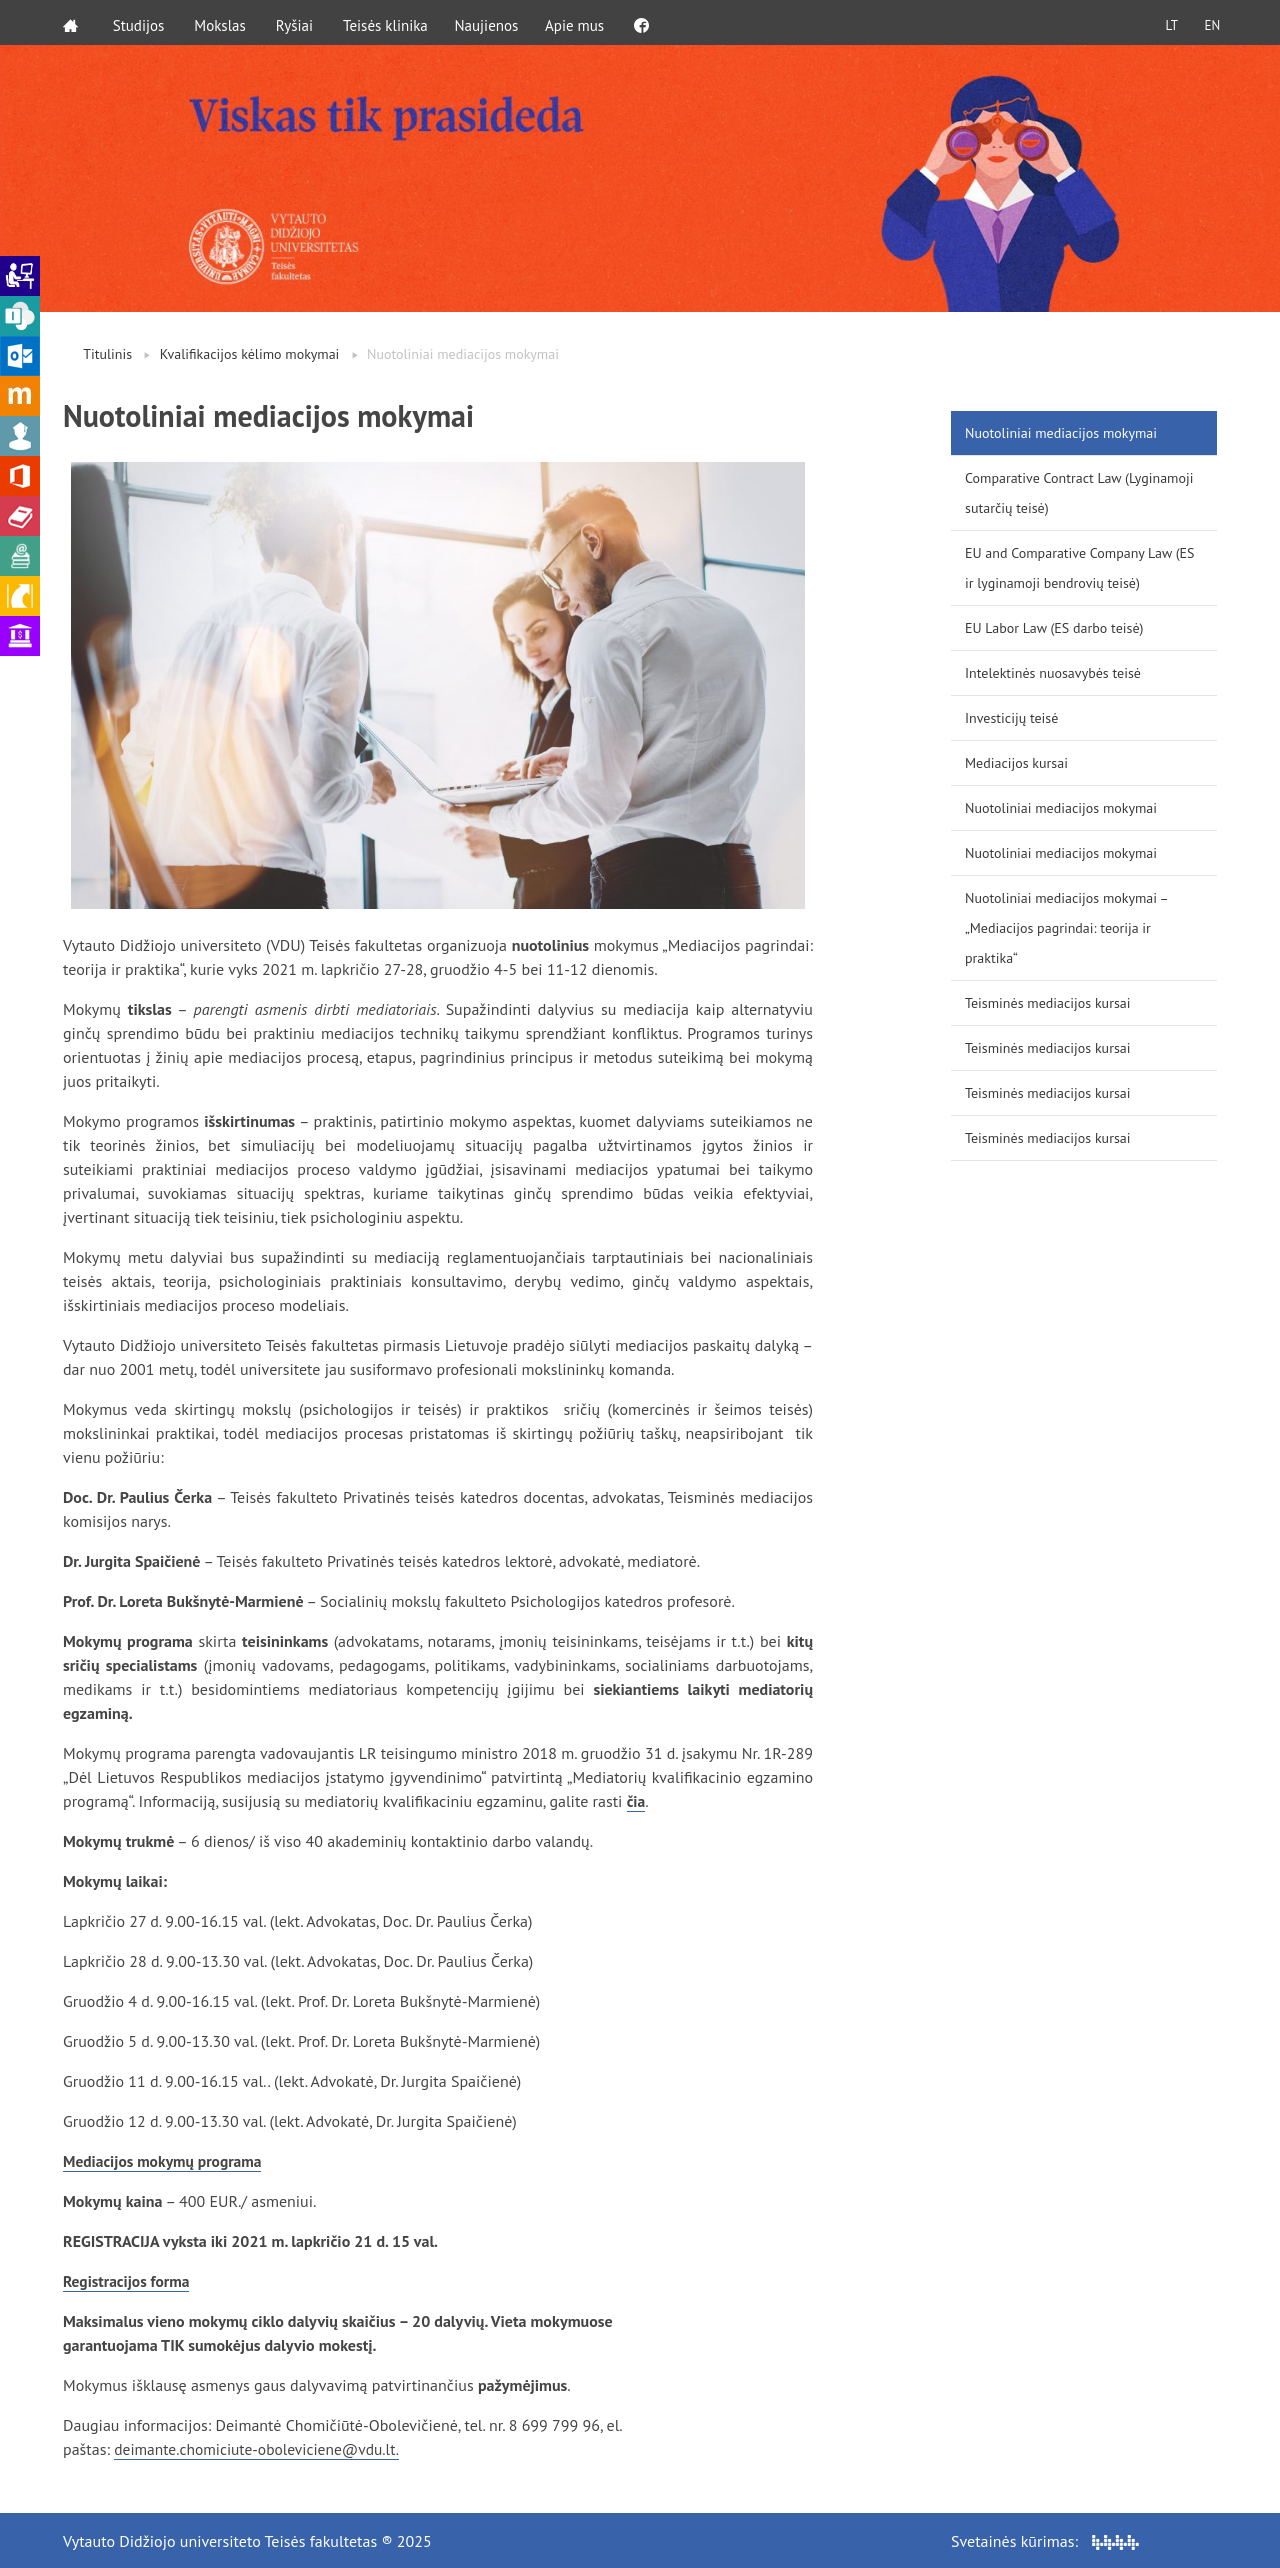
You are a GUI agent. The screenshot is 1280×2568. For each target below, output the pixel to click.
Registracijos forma (128, 2281)
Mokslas (224, 22)
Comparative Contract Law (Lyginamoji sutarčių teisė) (1079, 493)
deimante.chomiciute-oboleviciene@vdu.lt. (261, 2449)
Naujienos (493, 22)
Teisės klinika (388, 22)
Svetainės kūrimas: (1045, 2540)
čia (636, 1801)
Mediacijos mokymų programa (165, 2161)
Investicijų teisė (1011, 718)
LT (1165, 22)
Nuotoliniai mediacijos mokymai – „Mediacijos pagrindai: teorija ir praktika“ (1067, 928)
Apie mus (584, 22)
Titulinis (107, 354)
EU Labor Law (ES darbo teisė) (1054, 628)
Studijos (142, 22)
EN (1209, 22)
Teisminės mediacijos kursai (1048, 1003)
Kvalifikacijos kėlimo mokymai (250, 354)
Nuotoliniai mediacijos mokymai (1061, 433)
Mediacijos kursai (1016, 763)
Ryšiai (297, 22)
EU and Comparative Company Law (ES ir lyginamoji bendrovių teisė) (1080, 568)
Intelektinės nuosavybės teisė (1053, 673)
